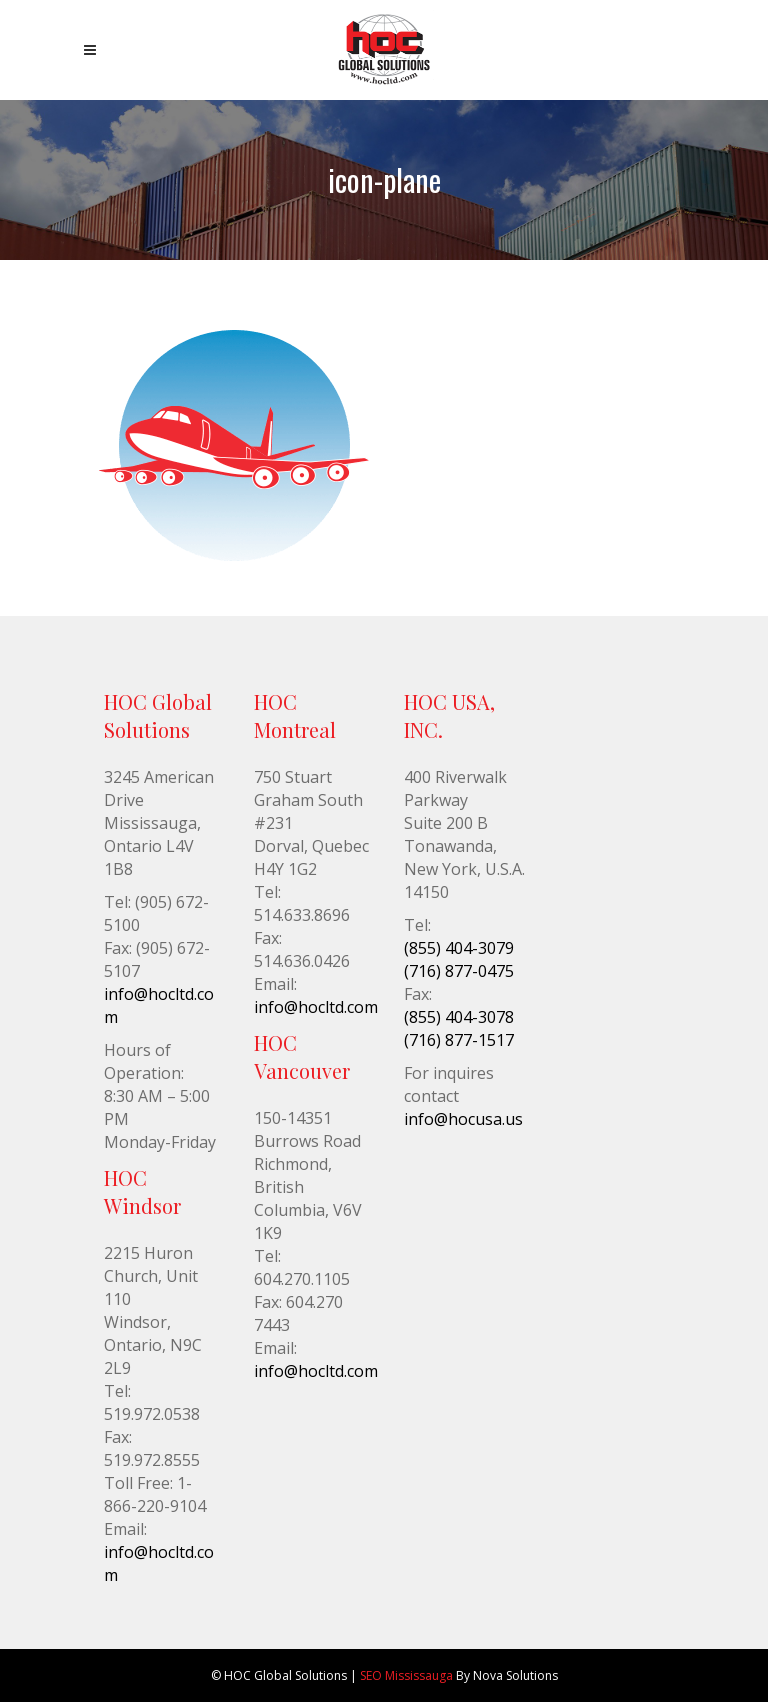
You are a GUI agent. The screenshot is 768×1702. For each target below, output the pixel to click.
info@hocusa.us (463, 1119)
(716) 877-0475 (459, 971)
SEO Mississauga (406, 1675)
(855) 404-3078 (459, 1017)
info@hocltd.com (316, 1007)
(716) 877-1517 (459, 1040)
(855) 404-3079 (459, 948)
